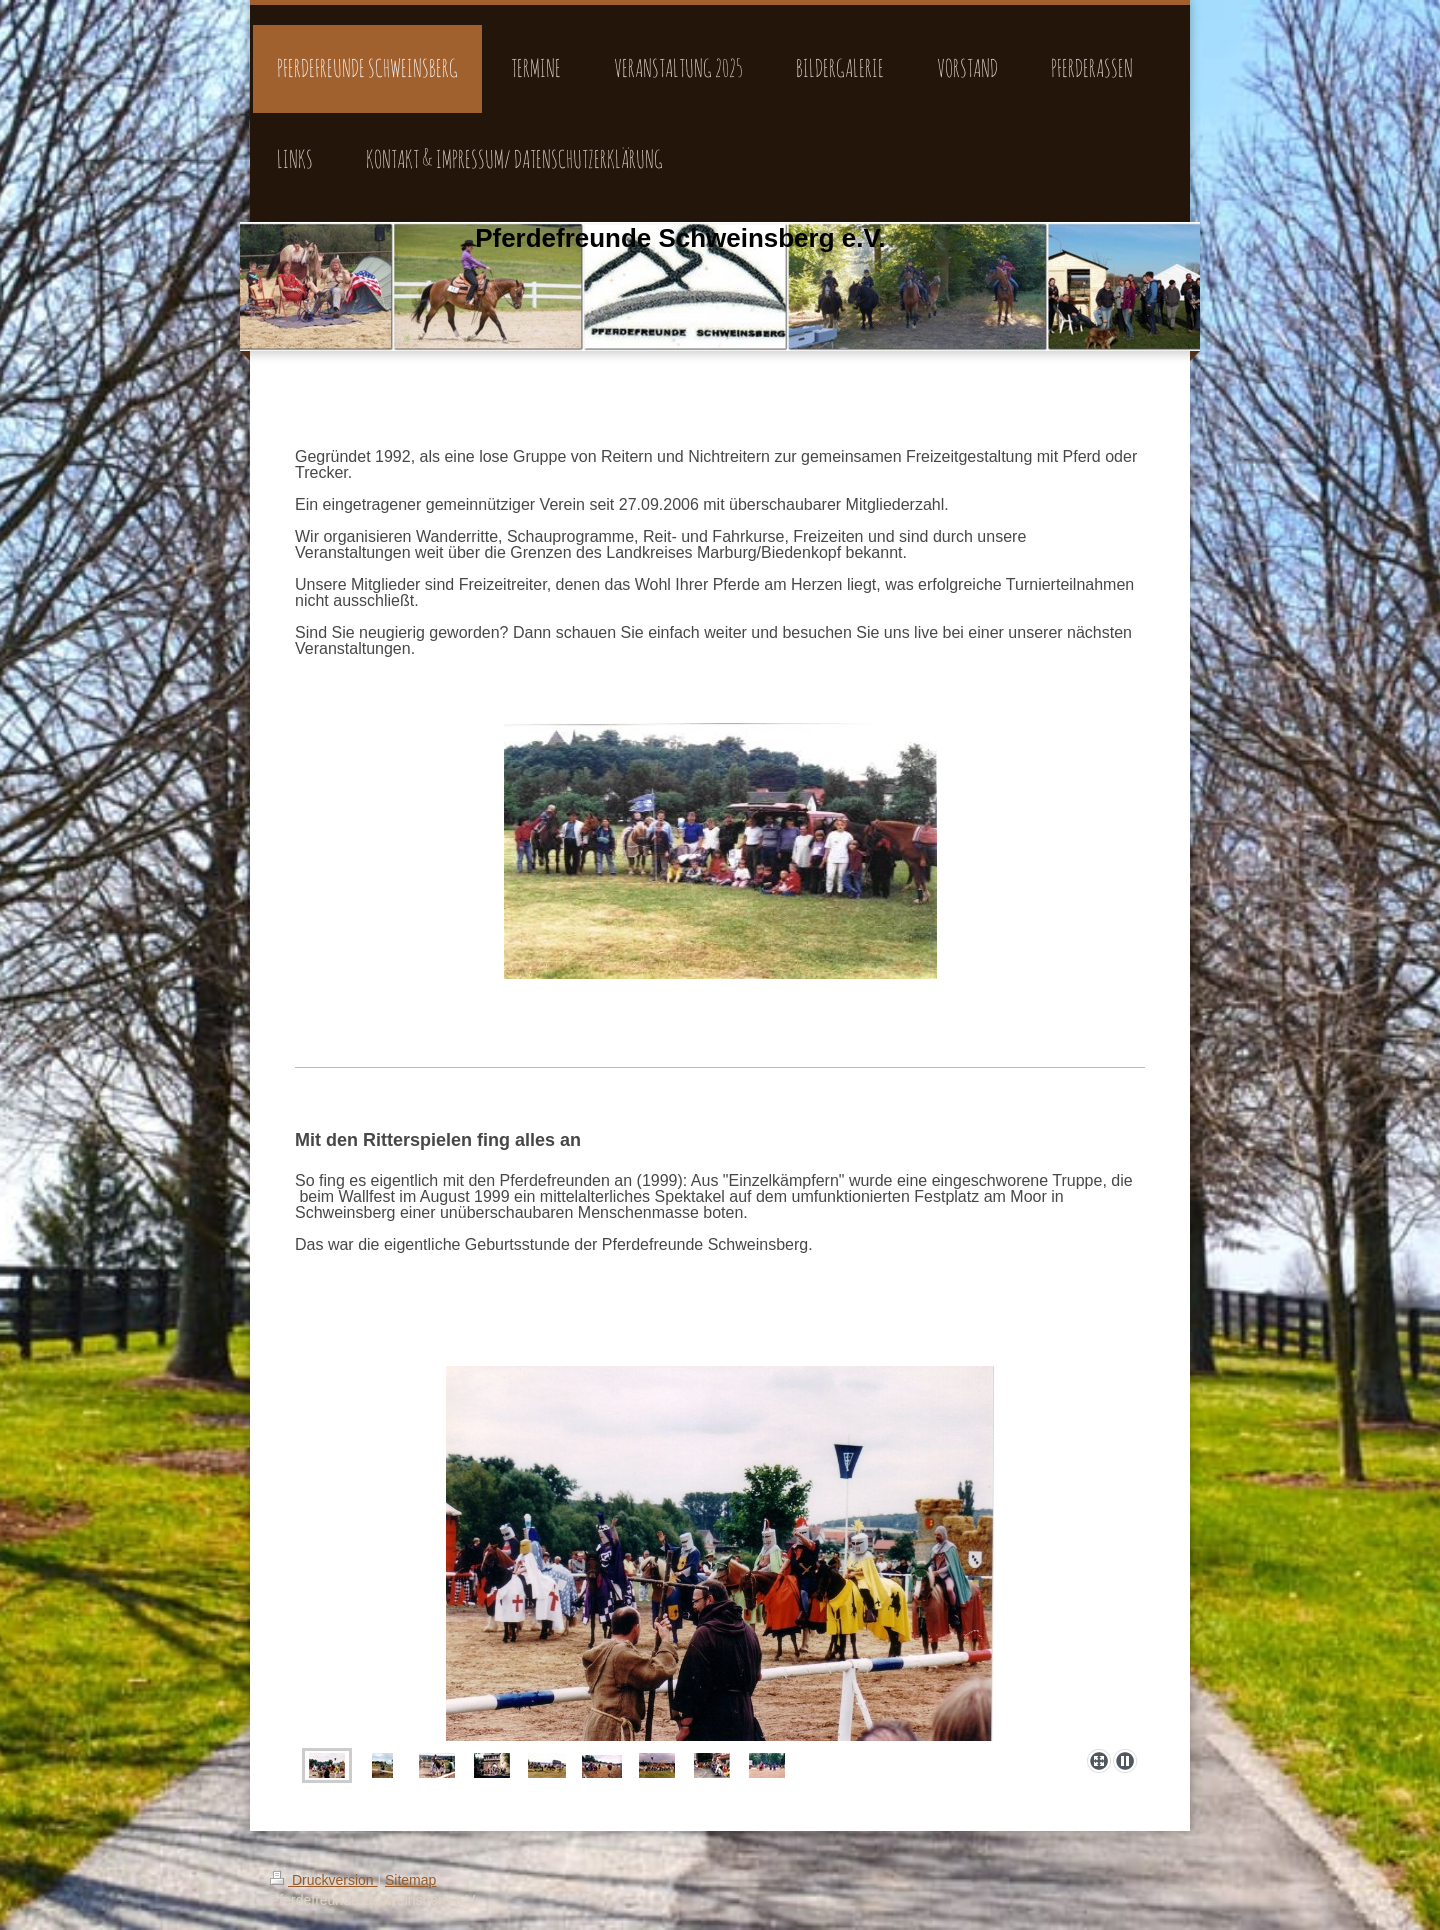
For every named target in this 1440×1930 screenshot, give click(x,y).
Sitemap (410, 1880)
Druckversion (323, 1880)
